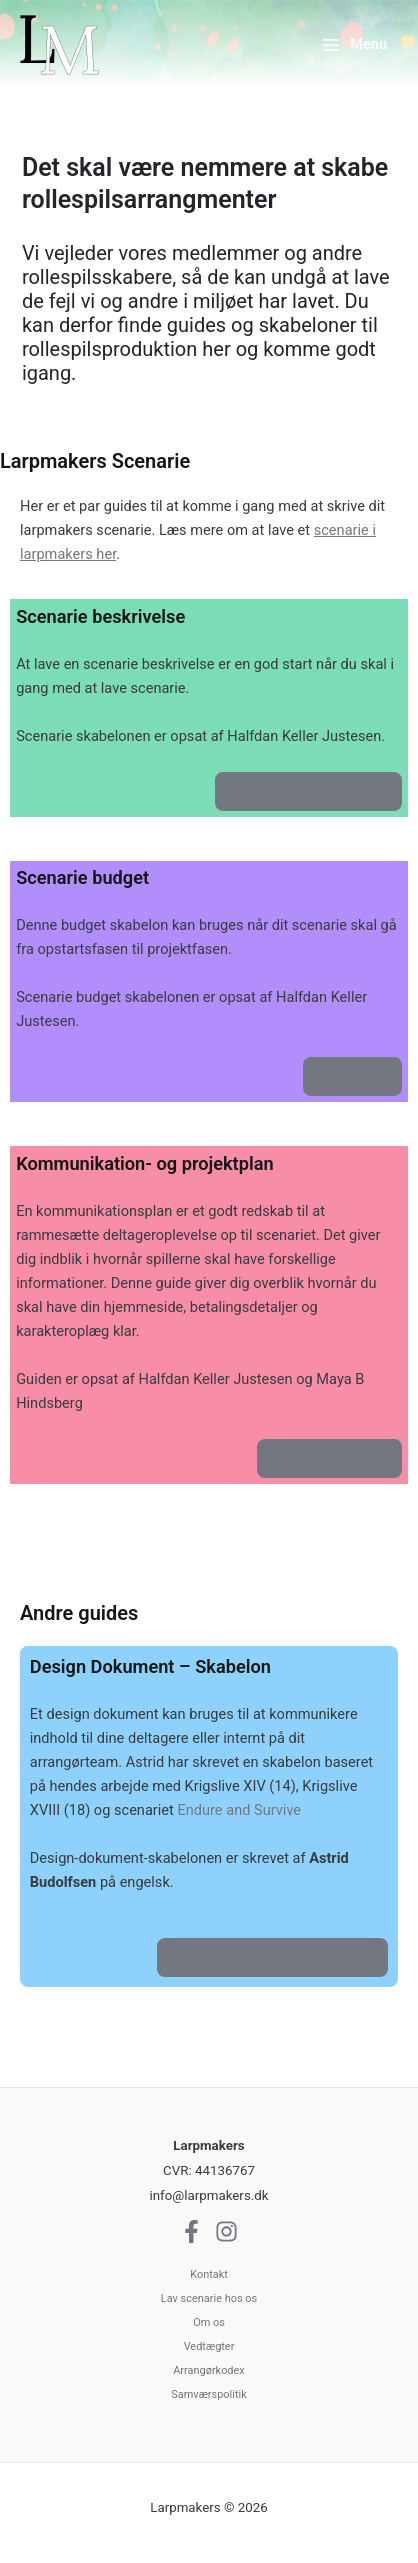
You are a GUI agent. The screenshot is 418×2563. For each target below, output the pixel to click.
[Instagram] (226, 2231)
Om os (209, 2322)
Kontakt (209, 2274)
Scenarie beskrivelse (308, 791)
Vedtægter (209, 2346)
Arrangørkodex (209, 2370)
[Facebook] (191, 2231)
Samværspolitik (208, 2394)
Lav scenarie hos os (209, 2298)
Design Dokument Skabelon (273, 1957)
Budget (352, 1076)
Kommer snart (329, 1458)
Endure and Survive (239, 1810)
